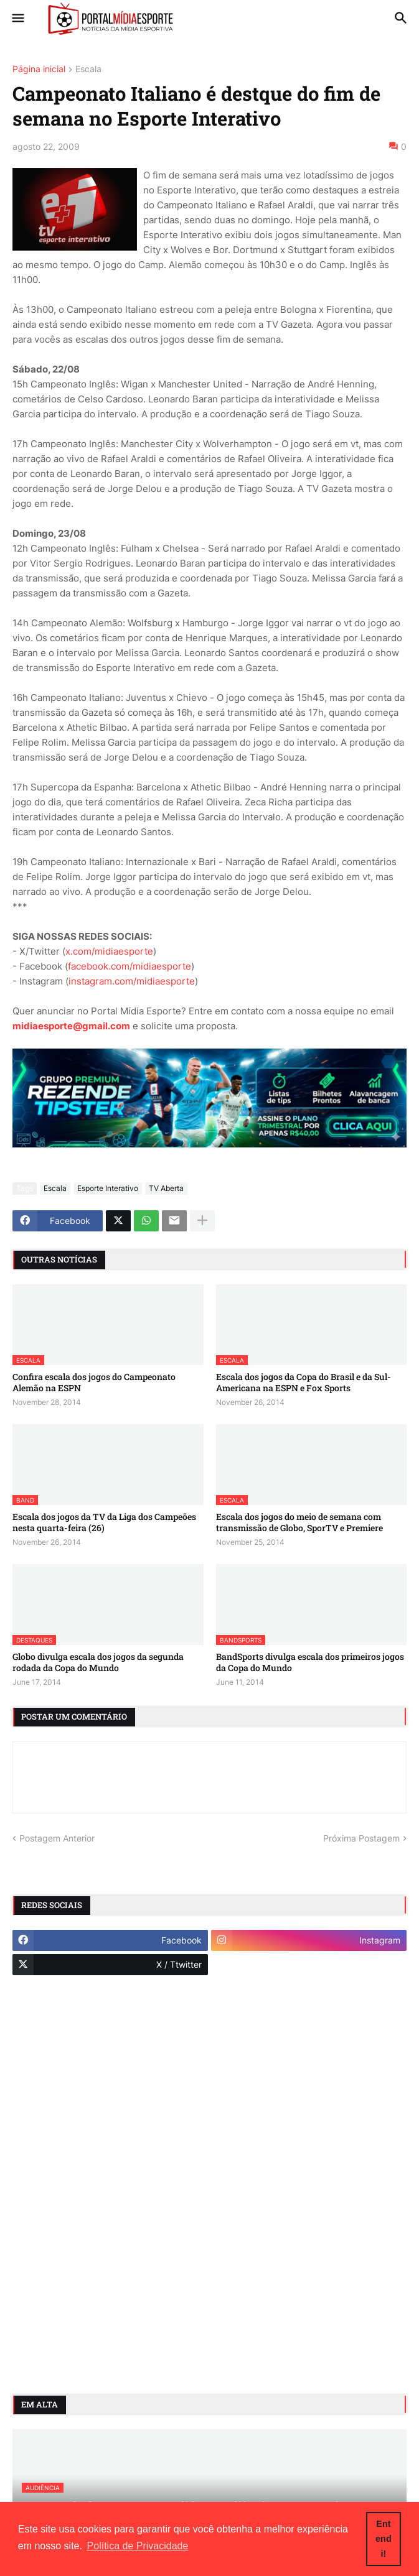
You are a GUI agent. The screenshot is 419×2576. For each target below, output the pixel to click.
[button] (17, 18)
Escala (88, 69)
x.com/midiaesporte (109, 951)
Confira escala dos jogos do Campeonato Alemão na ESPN (94, 1382)
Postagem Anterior (57, 1838)
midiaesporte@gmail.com (71, 1026)
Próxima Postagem (361, 1838)
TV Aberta (166, 1188)
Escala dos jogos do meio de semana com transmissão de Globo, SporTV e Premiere (299, 1522)
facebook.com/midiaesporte (129, 966)
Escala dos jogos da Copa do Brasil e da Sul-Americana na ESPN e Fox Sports (303, 1382)
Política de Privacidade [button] (138, 2546)
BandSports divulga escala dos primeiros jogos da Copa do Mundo (310, 1662)
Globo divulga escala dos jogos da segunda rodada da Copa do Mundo (98, 1662)
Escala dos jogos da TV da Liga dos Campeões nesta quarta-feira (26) (104, 1522)
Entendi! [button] (383, 2539)
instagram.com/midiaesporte (131, 981)
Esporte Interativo (107, 1188)
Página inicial (38, 69)
